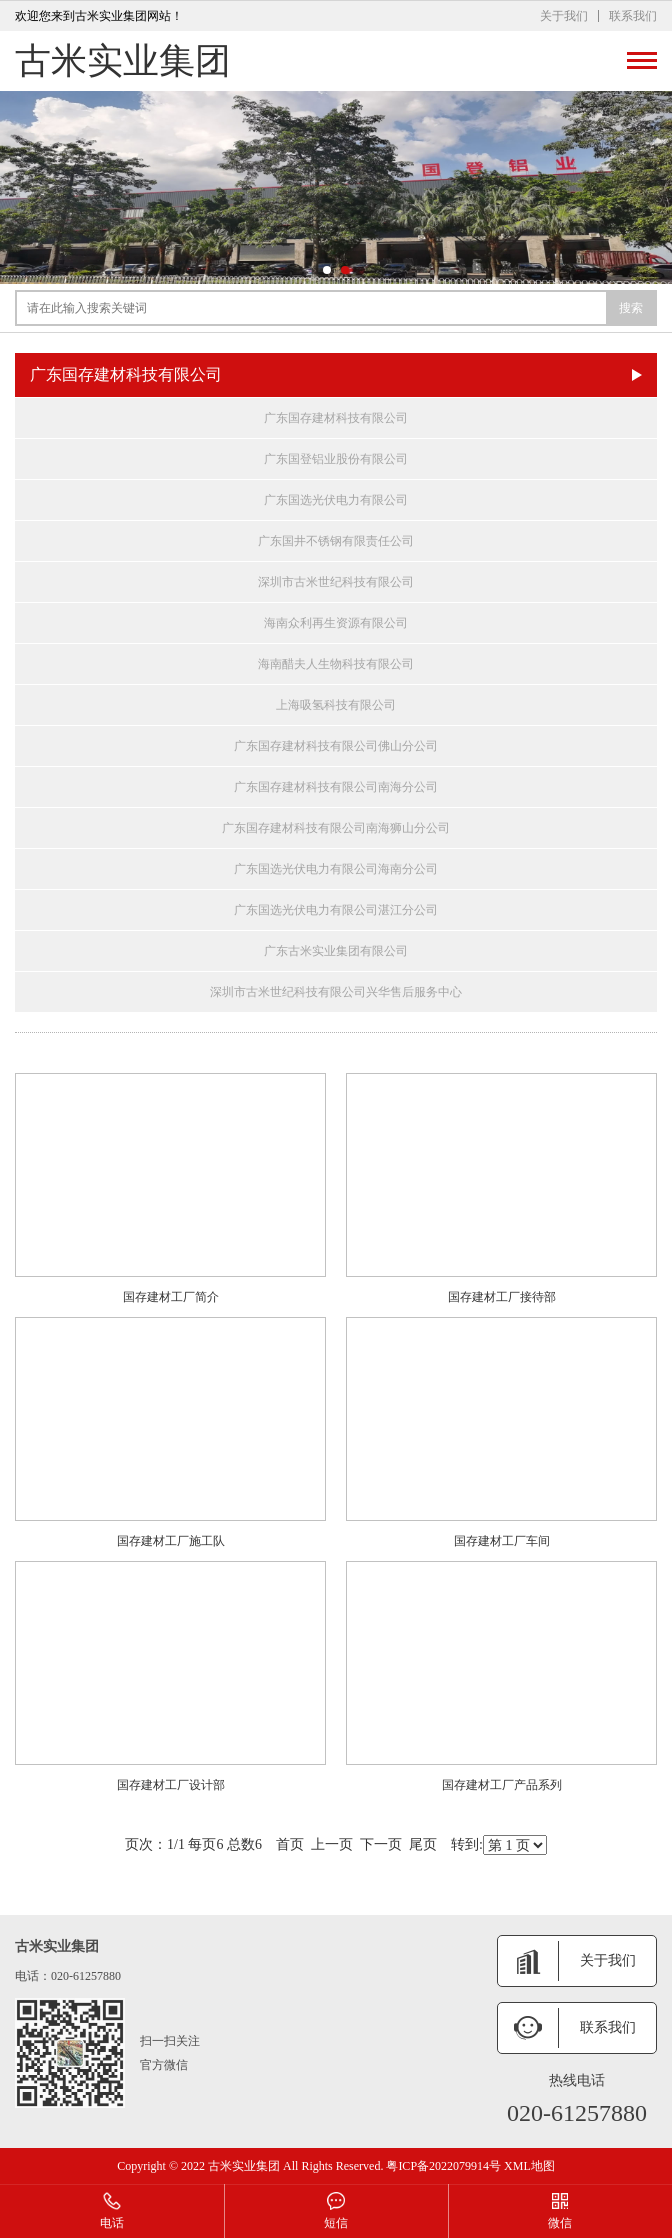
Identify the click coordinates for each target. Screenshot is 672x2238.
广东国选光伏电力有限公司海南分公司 (336, 869)
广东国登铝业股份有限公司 (336, 459)
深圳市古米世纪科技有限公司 (336, 582)
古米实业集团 (123, 61)
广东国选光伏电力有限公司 (336, 500)
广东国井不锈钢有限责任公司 (336, 541)
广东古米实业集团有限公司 (336, 951)
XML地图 (529, 2166)
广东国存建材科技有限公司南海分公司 (336, 787)
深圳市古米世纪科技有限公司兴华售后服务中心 (336, 992)
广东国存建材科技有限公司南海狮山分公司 (336, 828)
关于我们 (564, 16)
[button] (327, 270)
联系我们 (633, 16)
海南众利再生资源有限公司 (336, 623)
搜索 (631, 308)
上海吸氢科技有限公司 (336, 705)
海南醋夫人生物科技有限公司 (336, 664)
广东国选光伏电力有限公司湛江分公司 (336, 910)
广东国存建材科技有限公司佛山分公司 (336, 746)
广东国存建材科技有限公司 (336, 418)
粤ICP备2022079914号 (443, 2166)
